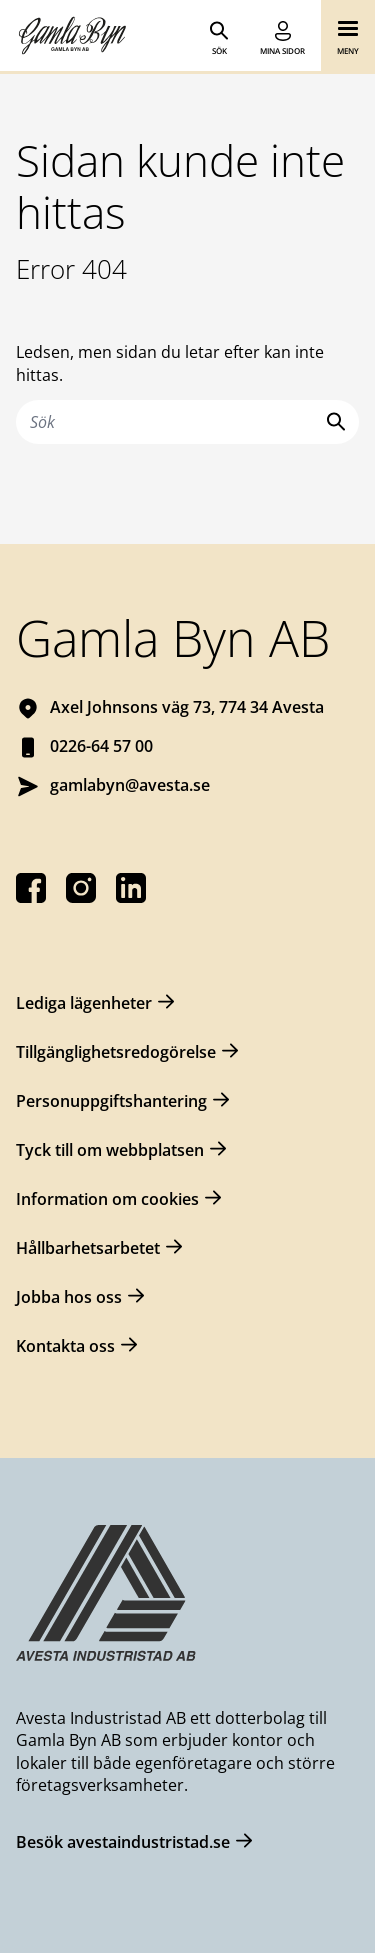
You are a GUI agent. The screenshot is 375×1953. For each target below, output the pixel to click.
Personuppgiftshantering (111, 1101)
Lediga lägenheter (84, 1003)
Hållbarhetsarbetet (88, 1248)
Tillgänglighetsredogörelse (116, 1052)
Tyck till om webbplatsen (110, 1150)
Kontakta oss (65, 1346)
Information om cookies (107, 1199)
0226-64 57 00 (101, 746)
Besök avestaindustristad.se (123, 1842)
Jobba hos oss (69, 1297)
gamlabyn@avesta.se (130, 785)
